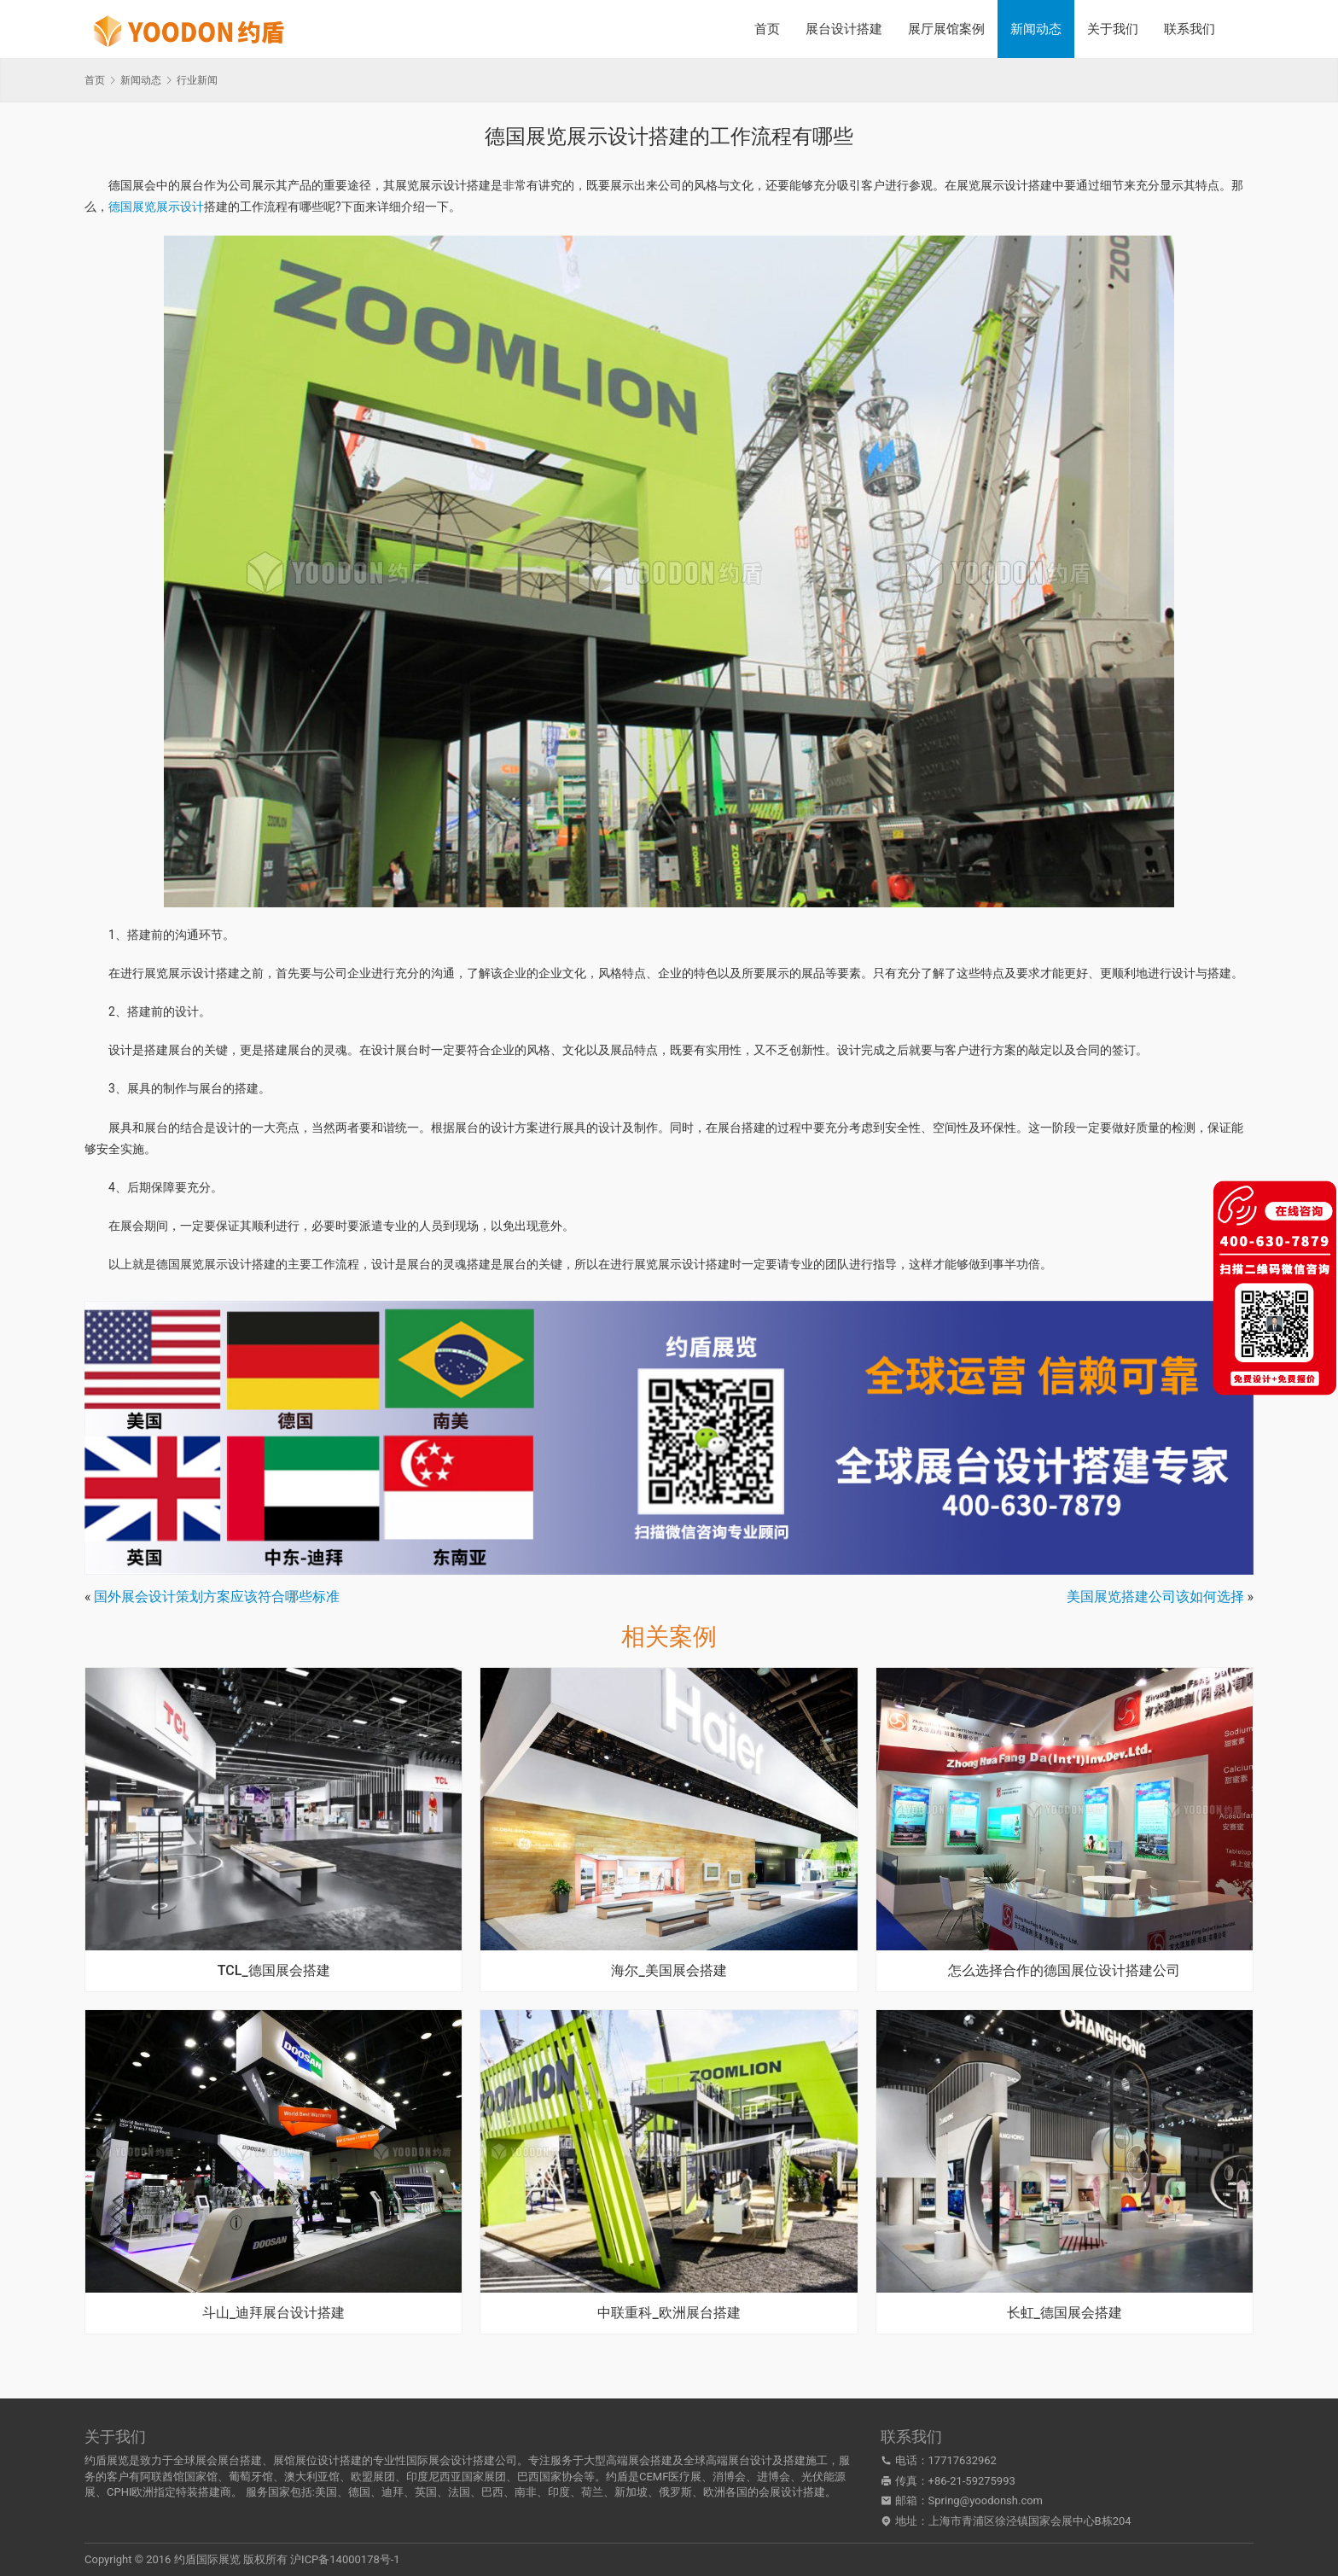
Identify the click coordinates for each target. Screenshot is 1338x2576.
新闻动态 (1036, 29)
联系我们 (1189, 29)
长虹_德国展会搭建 (1064, 2313)
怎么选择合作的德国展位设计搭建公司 (1064, 1971)
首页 (767, 29)
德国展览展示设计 (156, 206)
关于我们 (1112, 29)
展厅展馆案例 (946, 29)
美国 (326, 2492)
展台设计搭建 (844, 29)
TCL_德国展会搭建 (274, 1971)
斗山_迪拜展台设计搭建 (273, 2313)
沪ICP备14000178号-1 (345, 2559)
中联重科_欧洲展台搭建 (668, 2313)
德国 (359, 2492)
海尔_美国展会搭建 (668, 1971)
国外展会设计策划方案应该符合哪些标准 (217, 1596)
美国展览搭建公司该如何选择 (1155, 1596)
